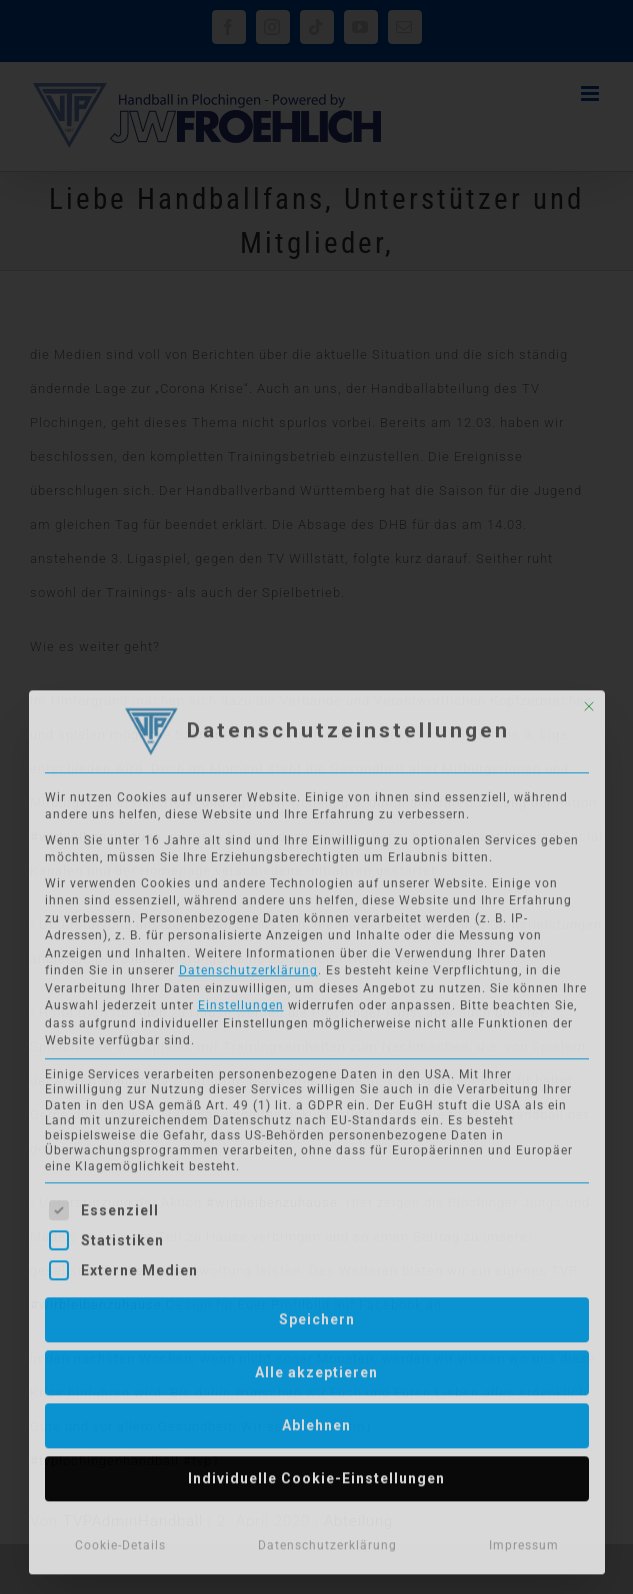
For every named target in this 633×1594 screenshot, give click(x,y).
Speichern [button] (317, 1313)
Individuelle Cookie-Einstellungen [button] (316, 1472)
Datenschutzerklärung (248, 965)
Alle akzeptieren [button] (316, 1366)
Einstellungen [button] (241, 1000)
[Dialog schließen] (589, 701)
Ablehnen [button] (316, 1419)
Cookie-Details (120, 1539)
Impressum (524, 1539)
